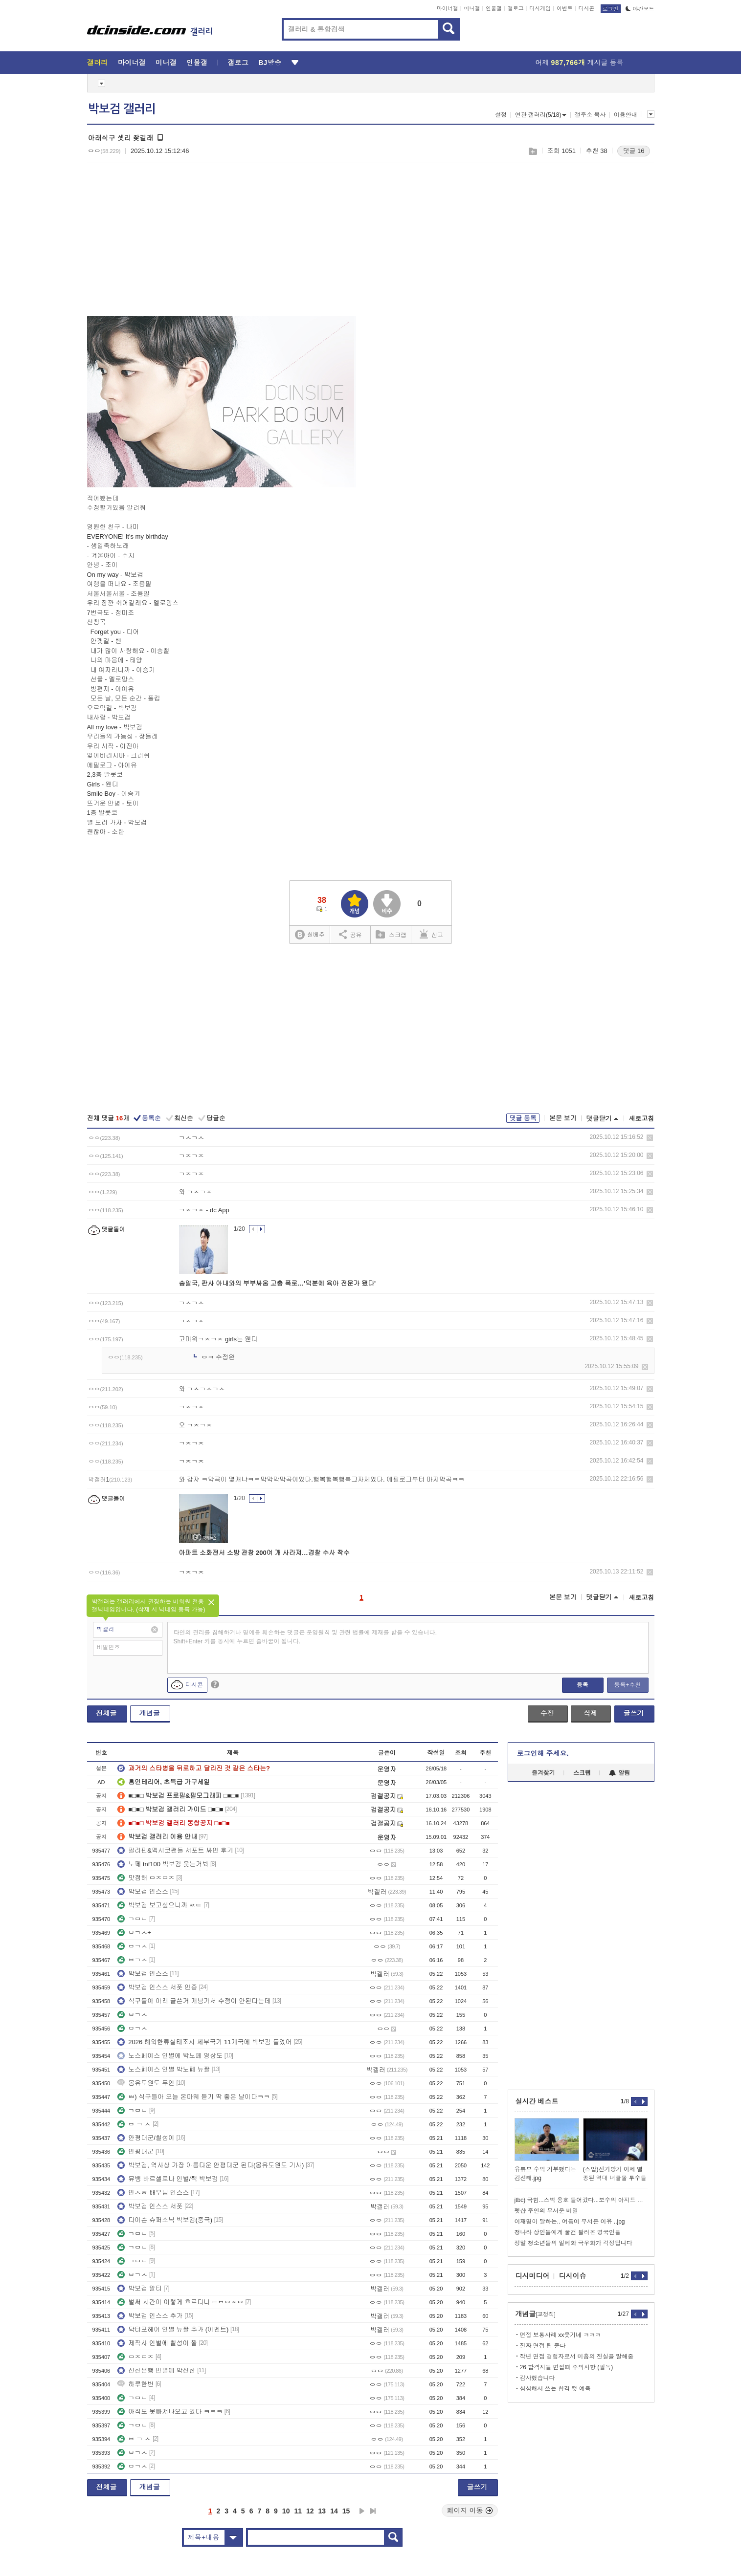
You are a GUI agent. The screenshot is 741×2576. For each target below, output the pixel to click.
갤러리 (97, 62)
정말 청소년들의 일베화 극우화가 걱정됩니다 (573, 2243)
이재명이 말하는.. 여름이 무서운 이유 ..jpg (570, 2221)
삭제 (650, 1138)
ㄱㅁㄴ (132, 1918)
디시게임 (540, 8)
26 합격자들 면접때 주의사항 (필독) (566, 2367)
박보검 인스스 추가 (149, 2315)
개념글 (149, 1713)
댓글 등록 (523, 1118)
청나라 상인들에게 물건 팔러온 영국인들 (568, 2232)
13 (322, 2511)
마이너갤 (447, 8)
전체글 (106, 1713)
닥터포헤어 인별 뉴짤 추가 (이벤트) (172, 2329)
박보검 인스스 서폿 (149, 2206)
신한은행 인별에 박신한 (156, 2370)
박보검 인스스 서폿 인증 (157, 1987)
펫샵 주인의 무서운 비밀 (546, 2210)
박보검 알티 (139, 2288)
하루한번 (135, 2384)
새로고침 (641, 1118)
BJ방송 (269, 62)
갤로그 (516, 8)
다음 (362, 2511)
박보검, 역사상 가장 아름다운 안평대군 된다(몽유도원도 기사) (210, 2165)
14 (334, 2511)
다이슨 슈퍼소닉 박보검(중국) (164, 2220)
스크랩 (532, 151)
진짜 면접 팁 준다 (543, 2345)
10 (286, 2511)
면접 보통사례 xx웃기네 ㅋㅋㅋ (560, 2335)
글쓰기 (634, 1713)
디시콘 (587, 8)
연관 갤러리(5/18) (541, 114)
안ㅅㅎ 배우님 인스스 (153, 2192)
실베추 (309, 934)
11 (298, 2511)
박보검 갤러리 (122, 109)
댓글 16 (633, 150)
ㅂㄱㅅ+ (134, 1932)
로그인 (611, 9)
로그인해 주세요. (543, 1753)
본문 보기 (563, 1118)
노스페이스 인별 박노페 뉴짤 (163, 2069)
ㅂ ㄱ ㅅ (134, 2124)
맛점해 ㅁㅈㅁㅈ (146, 1877)
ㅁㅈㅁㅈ (135, 2356)
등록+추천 (627, 1684)
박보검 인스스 (142, 1891)
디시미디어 (533, 2276)
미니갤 (472, 8)
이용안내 (625, 114)
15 (346, 2511)
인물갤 (494, 8)
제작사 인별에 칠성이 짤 (157, 2343)
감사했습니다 (537, 2378)
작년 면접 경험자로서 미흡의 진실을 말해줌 (577, 2356)
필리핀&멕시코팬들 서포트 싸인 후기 (175, 1850)
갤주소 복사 (590, 114)
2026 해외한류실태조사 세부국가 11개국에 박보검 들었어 (204, 2042)
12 (310, 2511)
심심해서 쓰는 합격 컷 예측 (555, 2388)
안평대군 (135, 2151)
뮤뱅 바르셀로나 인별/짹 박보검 (167, 2179)
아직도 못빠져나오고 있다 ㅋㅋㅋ (170, 2411)
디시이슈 (572, 2276)
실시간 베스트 (537, 2101)
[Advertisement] (169, 244)
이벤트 (565, 8)
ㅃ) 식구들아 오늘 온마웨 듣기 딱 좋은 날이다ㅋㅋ (193, 2096)
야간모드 (640, 9)
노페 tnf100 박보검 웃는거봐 (162, 1864)
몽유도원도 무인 (146, 2083)
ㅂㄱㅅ (132, 1946)
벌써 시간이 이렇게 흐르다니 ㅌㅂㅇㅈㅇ (180, 2302)
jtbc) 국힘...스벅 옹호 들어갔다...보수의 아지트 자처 (581, 2200)
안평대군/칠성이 (146, 2137)
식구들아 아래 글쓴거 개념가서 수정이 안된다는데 (193, 2001)
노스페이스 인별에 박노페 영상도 (170, 2055)
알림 (619, 1772)
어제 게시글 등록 (580, 62)
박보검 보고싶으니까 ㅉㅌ (159, 1905)
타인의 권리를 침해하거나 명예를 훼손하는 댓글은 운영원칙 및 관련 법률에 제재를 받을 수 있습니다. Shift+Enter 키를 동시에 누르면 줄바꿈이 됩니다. (305, 1637)
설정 (501, 114)
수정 (547, 1713)
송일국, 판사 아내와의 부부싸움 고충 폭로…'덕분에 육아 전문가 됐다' (277, 1283)
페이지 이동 (470, 2510)
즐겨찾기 (543, 1772)
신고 (431, 934)
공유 (350, 934)
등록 (582, 1684)
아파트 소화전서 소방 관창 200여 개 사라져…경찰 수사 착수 (264, 1552)
